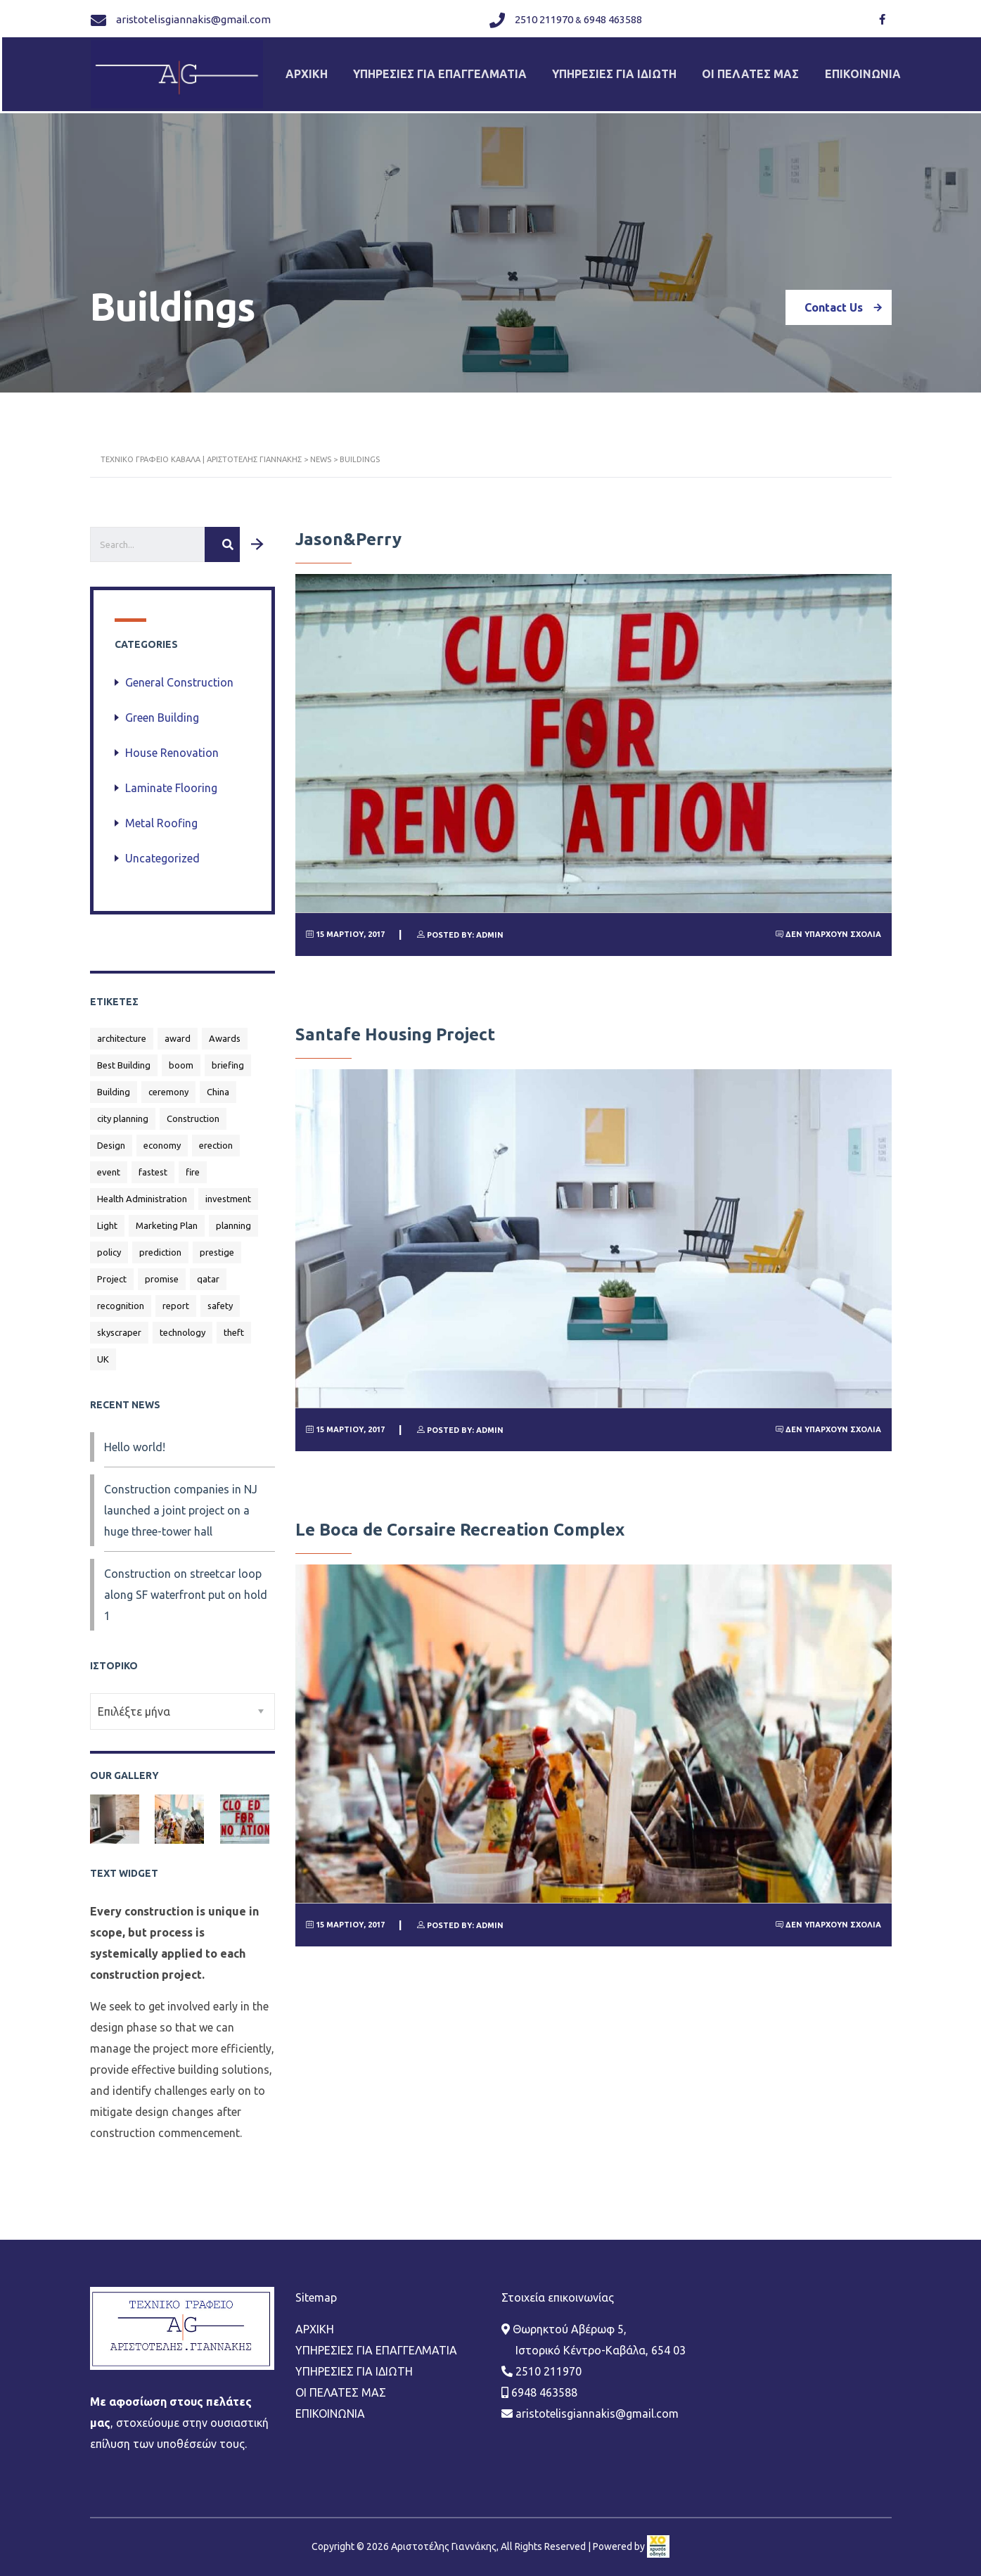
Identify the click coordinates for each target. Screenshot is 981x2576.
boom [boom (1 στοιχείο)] (181, 1057)
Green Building (162, 709)
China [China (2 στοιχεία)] (218, 1084)
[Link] (880, 17)
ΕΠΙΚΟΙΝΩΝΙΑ (875, 70)
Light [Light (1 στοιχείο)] (107, 1218)
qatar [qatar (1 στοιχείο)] (208, 1271)
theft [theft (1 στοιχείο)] (234, 1325)
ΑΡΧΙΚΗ (308, 70)
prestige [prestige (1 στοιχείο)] (217, 1244)
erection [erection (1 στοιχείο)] (216, 1137)
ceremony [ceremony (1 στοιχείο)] (168, 1084)
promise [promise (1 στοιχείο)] (162, 1271)
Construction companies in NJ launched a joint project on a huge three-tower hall (180, 1502)
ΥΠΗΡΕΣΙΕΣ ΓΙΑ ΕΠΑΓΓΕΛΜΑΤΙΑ (444, 70)
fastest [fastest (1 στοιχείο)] (153, 1164)
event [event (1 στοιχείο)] (108, 1164)
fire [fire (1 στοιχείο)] (193, 1164)
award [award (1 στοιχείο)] (178, 1030)
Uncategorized (162, 850)
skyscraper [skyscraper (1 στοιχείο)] (119, 1325)
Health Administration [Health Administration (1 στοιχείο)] (142, 1191)
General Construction (179, 674)
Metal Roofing (161, 815)
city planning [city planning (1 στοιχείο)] (122, 1111)
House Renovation (172, 745)
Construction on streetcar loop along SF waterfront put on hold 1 (185, 1587)
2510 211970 (542, 17)
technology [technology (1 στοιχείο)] (182, 1325)
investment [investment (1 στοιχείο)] (228, 1191)
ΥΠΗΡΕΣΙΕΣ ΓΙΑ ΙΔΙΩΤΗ (621, 70)
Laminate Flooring (171, 780)
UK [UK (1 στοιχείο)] (103, 1351)
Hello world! (134, 1439)
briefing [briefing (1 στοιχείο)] (228, 1057)
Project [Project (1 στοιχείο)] (112, 1271)
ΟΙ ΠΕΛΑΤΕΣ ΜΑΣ (760, 70)
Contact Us (848, 299)
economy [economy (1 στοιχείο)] (162, 1137)
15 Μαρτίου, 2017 (345, 926)
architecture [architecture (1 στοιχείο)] (121, 1030)
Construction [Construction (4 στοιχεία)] (193, 1111)
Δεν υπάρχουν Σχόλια (828, 926)
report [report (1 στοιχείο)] (175, 1298)
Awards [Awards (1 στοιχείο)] (225, 1030)
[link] (658, 2463)
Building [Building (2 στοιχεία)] (113, 1084)
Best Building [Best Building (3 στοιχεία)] (123, 1057)
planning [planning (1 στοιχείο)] (233, 1218)
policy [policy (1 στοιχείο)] (109, 1244)
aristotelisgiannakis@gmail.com (192, 17)
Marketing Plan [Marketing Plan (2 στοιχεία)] (167, 1218)
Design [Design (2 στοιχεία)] (111, 1137)
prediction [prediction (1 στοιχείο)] (160, 1244)
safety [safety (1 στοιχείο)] (220, 1298)
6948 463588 (611, 17)
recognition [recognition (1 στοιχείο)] (120, 1298)
